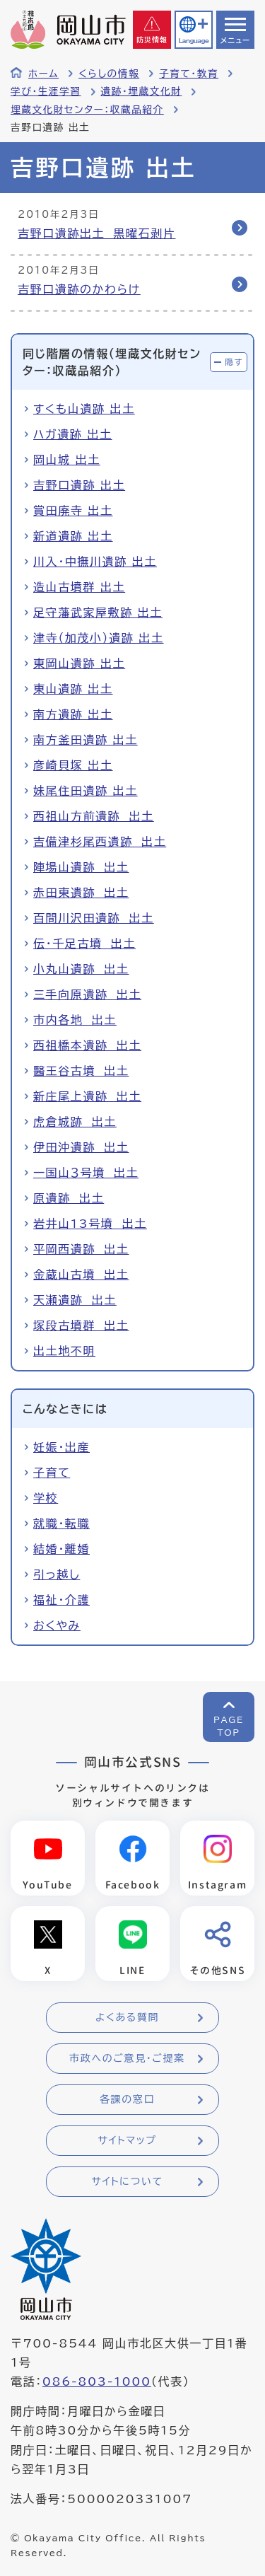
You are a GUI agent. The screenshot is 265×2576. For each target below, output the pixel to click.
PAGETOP (228, 1725)
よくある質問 (127, 2017)
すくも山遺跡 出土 (84, 408)
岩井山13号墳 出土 (90, 1223)
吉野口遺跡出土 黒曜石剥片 (96, 233)
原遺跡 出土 (68, 1198)
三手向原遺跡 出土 (87, 994)
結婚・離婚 (61, 1549)
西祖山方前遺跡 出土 (93, 816)
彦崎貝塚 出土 (73, 765)
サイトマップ (127, 2140)
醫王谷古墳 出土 (81, 1071)
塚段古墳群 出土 (81, 1325)
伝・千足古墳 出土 (84, 943)
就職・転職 (61, 1523)
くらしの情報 (108, 74)
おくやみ (57, 1625)
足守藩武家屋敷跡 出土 (98, 612)
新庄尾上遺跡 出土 (87, 1096)
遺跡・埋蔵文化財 (141, 91)
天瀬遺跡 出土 (75, 1300)
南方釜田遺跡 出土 (85, 739)
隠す (234, 362)
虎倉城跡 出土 (75, 1121)
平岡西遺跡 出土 (81, 1249)
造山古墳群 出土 (79, 587)
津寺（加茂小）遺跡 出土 (98, 638)
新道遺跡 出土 (73, 536)
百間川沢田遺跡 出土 (93, 918)
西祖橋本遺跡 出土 (87, 1045)
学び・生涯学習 (46, 91)
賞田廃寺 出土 (73, 510)
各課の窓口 (127, 2099)
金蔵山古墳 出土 (81, 1274)
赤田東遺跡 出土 (81, 892)
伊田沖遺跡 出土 (81, 1147)
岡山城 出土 (66, 459)
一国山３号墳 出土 (86, 1172)
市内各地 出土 (75, 1020)
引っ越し (56, 1574)
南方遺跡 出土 (73, 714)
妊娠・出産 (61, 1447)
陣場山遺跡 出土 (81, 867)
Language (193, 40)
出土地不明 (64, 1351)
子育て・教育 (188, 74)
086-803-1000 (96, 2381)
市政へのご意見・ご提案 (127, 2058)
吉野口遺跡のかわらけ (79, 289)
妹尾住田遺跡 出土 (85, 790)
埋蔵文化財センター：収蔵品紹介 (87, 110)
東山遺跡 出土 (73, 689)
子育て (51, 1472)
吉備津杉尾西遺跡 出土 (99, 841)
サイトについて (127, 2181)
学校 (45, 1498)
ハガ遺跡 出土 (72, 434)
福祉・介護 (61, 1600)
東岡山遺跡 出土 (79, 663)
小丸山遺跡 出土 (81, 969)
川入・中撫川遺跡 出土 (95, 561)
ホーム (43, 74)
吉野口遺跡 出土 (79, 485)
